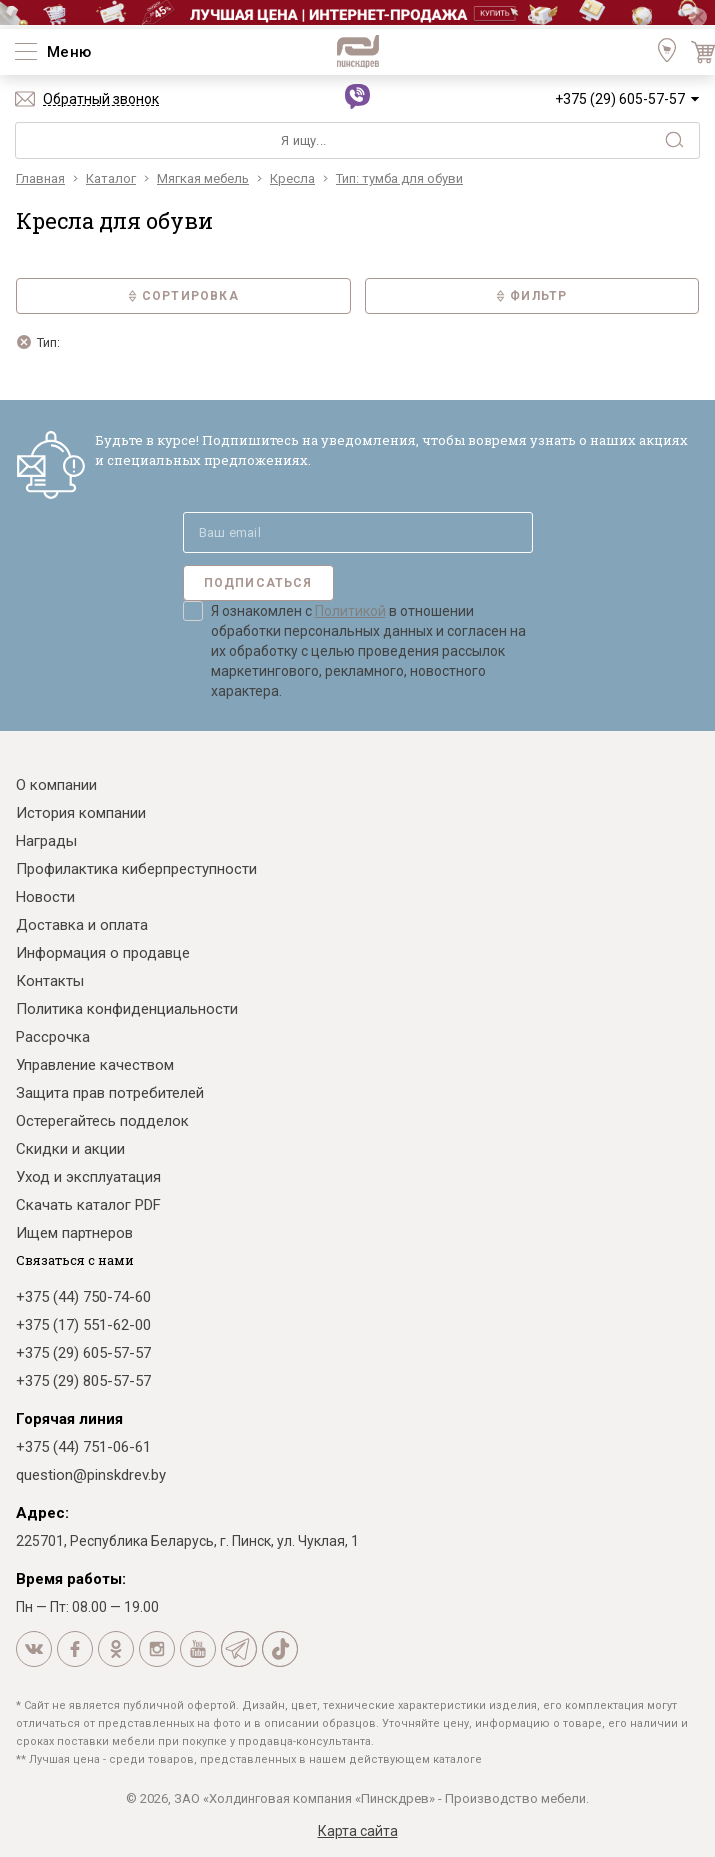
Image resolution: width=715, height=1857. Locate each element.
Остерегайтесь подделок (102, 1121)
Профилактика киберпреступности (136, 869)
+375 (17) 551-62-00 (83, 1325)
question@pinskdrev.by (91, 1475)
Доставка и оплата (82, 925)
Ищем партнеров (74, 1233)
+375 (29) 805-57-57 (83, 1381)
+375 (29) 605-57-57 (620, 99)
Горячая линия (69, 1419)
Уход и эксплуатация (88, 1177)
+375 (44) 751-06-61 (83, 1447)
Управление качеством (95, 1065)
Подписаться (258, 583)
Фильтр (531, 296)
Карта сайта (358, 1831)
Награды (46, 841)
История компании (81, 813)
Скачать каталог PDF (88, 1205)
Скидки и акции (70, 1149)
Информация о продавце (103, 953)
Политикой (350, 611)
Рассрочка (53, 1037)
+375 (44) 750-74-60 (83, 1297)
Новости (45, 897)
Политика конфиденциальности (127, 1009)
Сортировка (183, 296)
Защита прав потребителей (110, 1093)
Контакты (50, 981)
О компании (56, 785)
